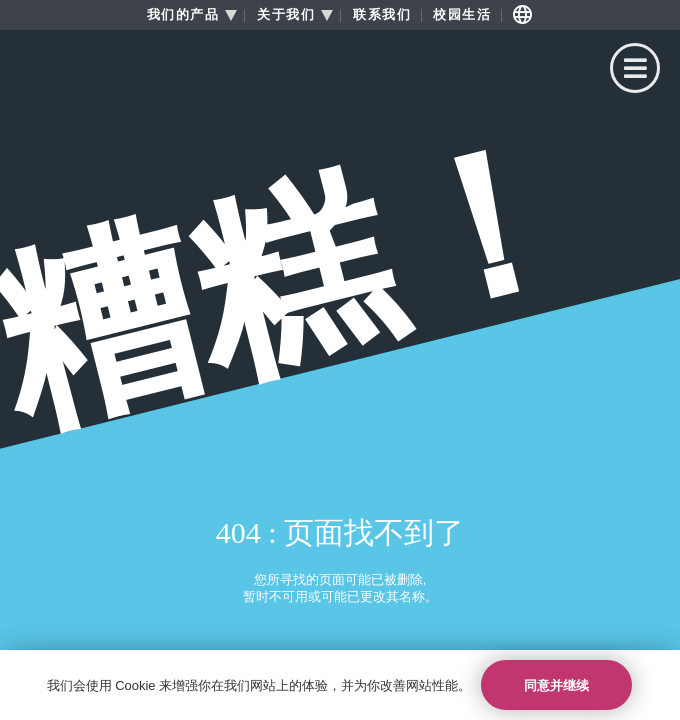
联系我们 (382, 15)
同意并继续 (556, 685)
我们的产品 (183, 15)
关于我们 (286, 15)
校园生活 (462, 15)
